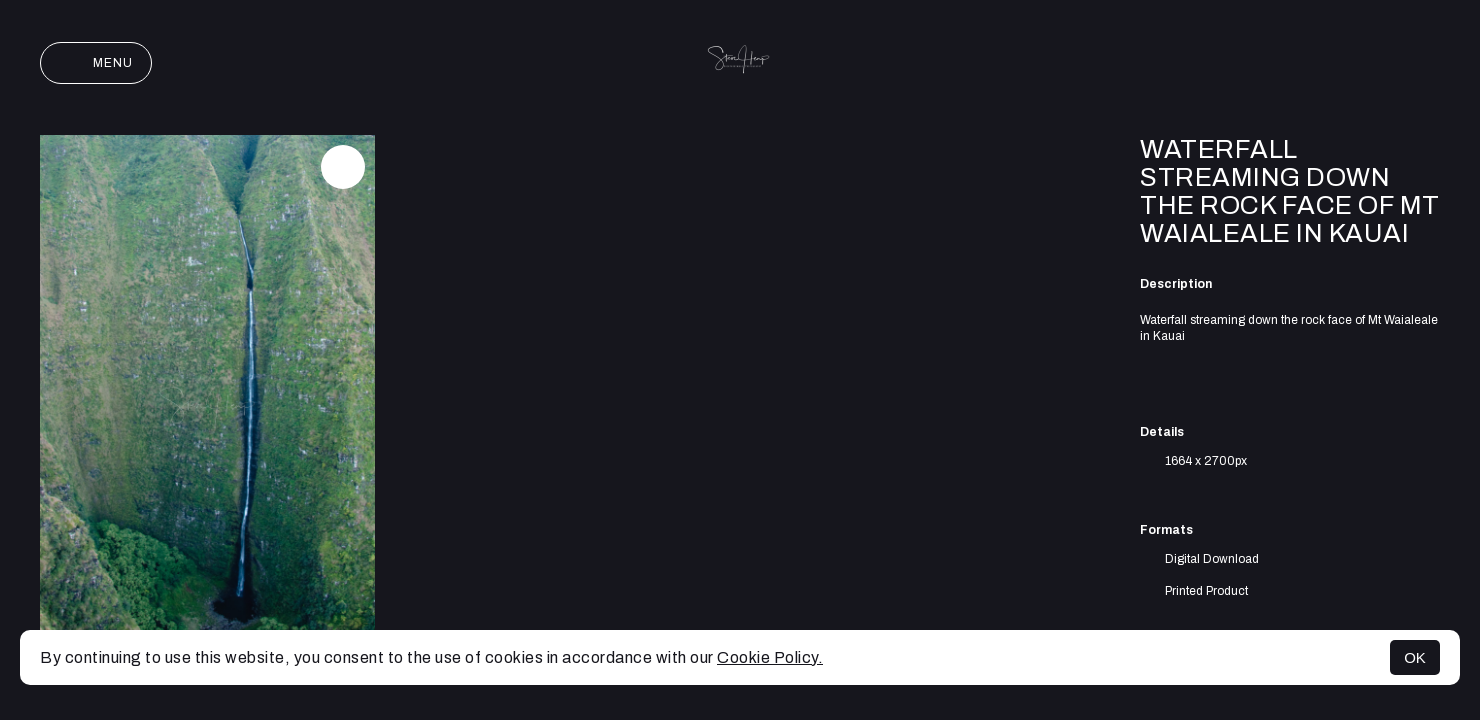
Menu (96, 63)
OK (1415, 657)
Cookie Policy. (770, 657)
